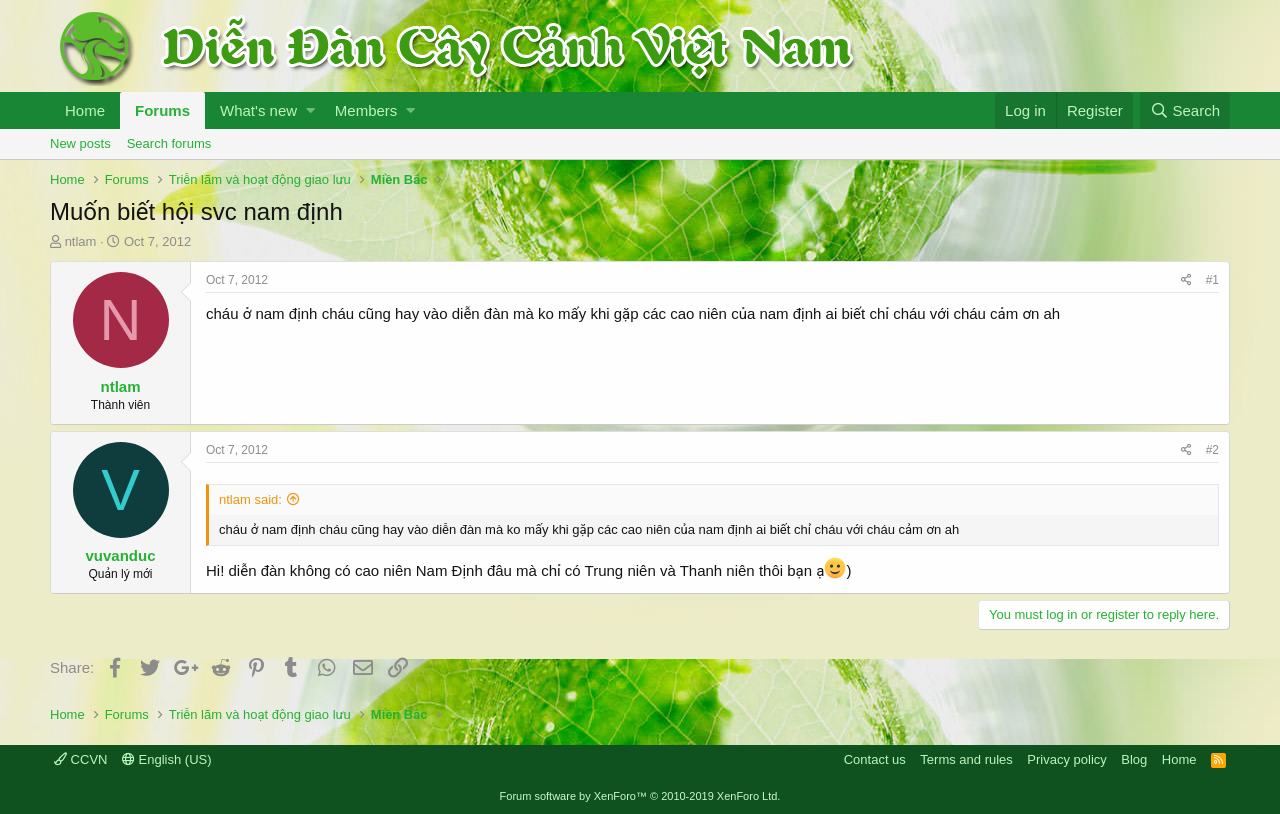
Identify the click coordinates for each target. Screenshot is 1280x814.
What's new (258, 110)
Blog (1134, 759)
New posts (80, 143)
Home (85, 110)
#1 (1212, 280)
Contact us (875, 759)
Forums (162, 110)
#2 (1212, 450)
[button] (310, 110)
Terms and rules (966, 759)
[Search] (1185, 110)
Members (366, 110)
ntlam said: (250, 499)
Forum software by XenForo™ (640, 796)
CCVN (80, 759)
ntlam (81, 241)
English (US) (167, 759)
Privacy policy (1066, 759)
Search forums (169, 143)
